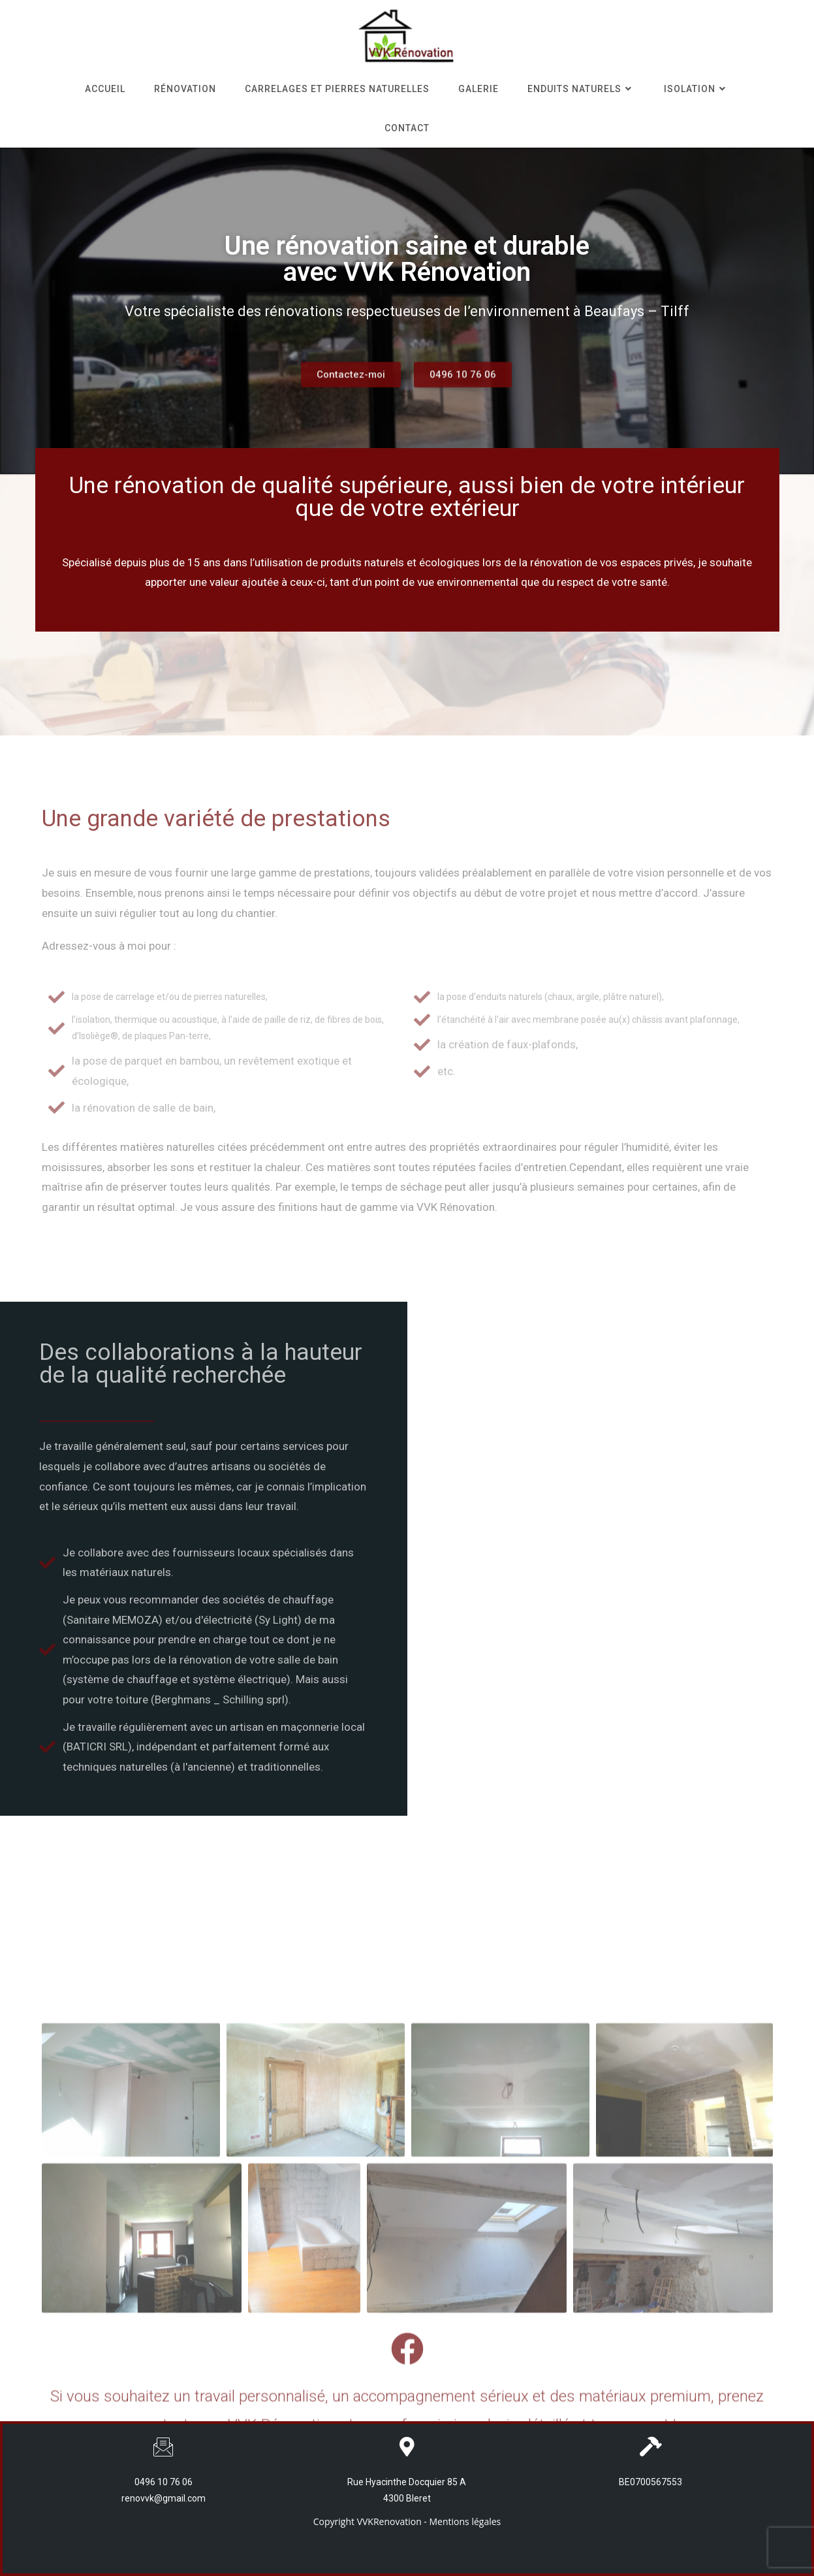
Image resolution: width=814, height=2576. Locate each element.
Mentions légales (465, 2521)
